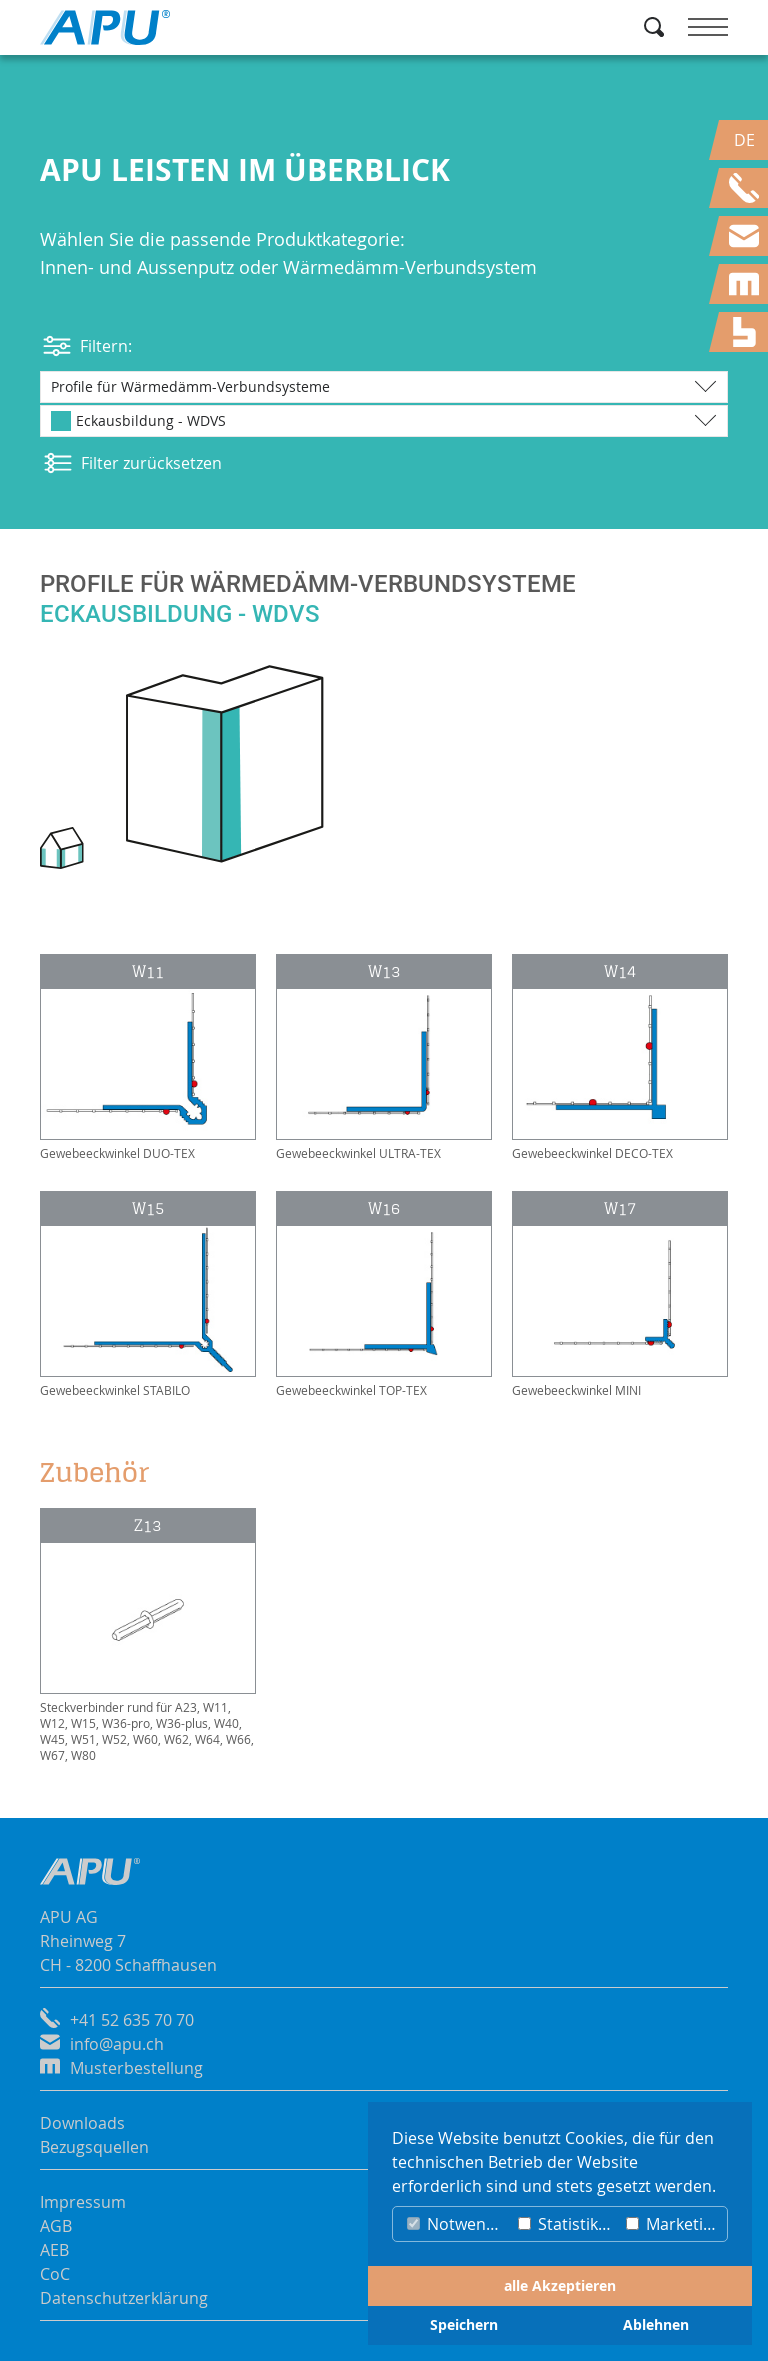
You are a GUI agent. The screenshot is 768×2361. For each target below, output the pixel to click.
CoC (55, 2274)
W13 (384, 971)
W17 (620, 1208)
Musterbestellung (136, 2068)
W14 (620, 971)
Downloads (82, 2123)
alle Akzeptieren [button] (560, 2286)
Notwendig (458, 2224)
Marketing (674, 2224)
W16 (384, 1208)
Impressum (83, 2202)
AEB (54, 2250)
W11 (148, 971)
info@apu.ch (117, 2044)
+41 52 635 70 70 (132, 2020)
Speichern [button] (464, 2325)
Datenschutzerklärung (124, 2298)
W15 (148, 1208)
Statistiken (567, 2224)
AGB (56, 2226)
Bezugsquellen (94, 2147)
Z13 (147, 1525)
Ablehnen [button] (656, 2325)
